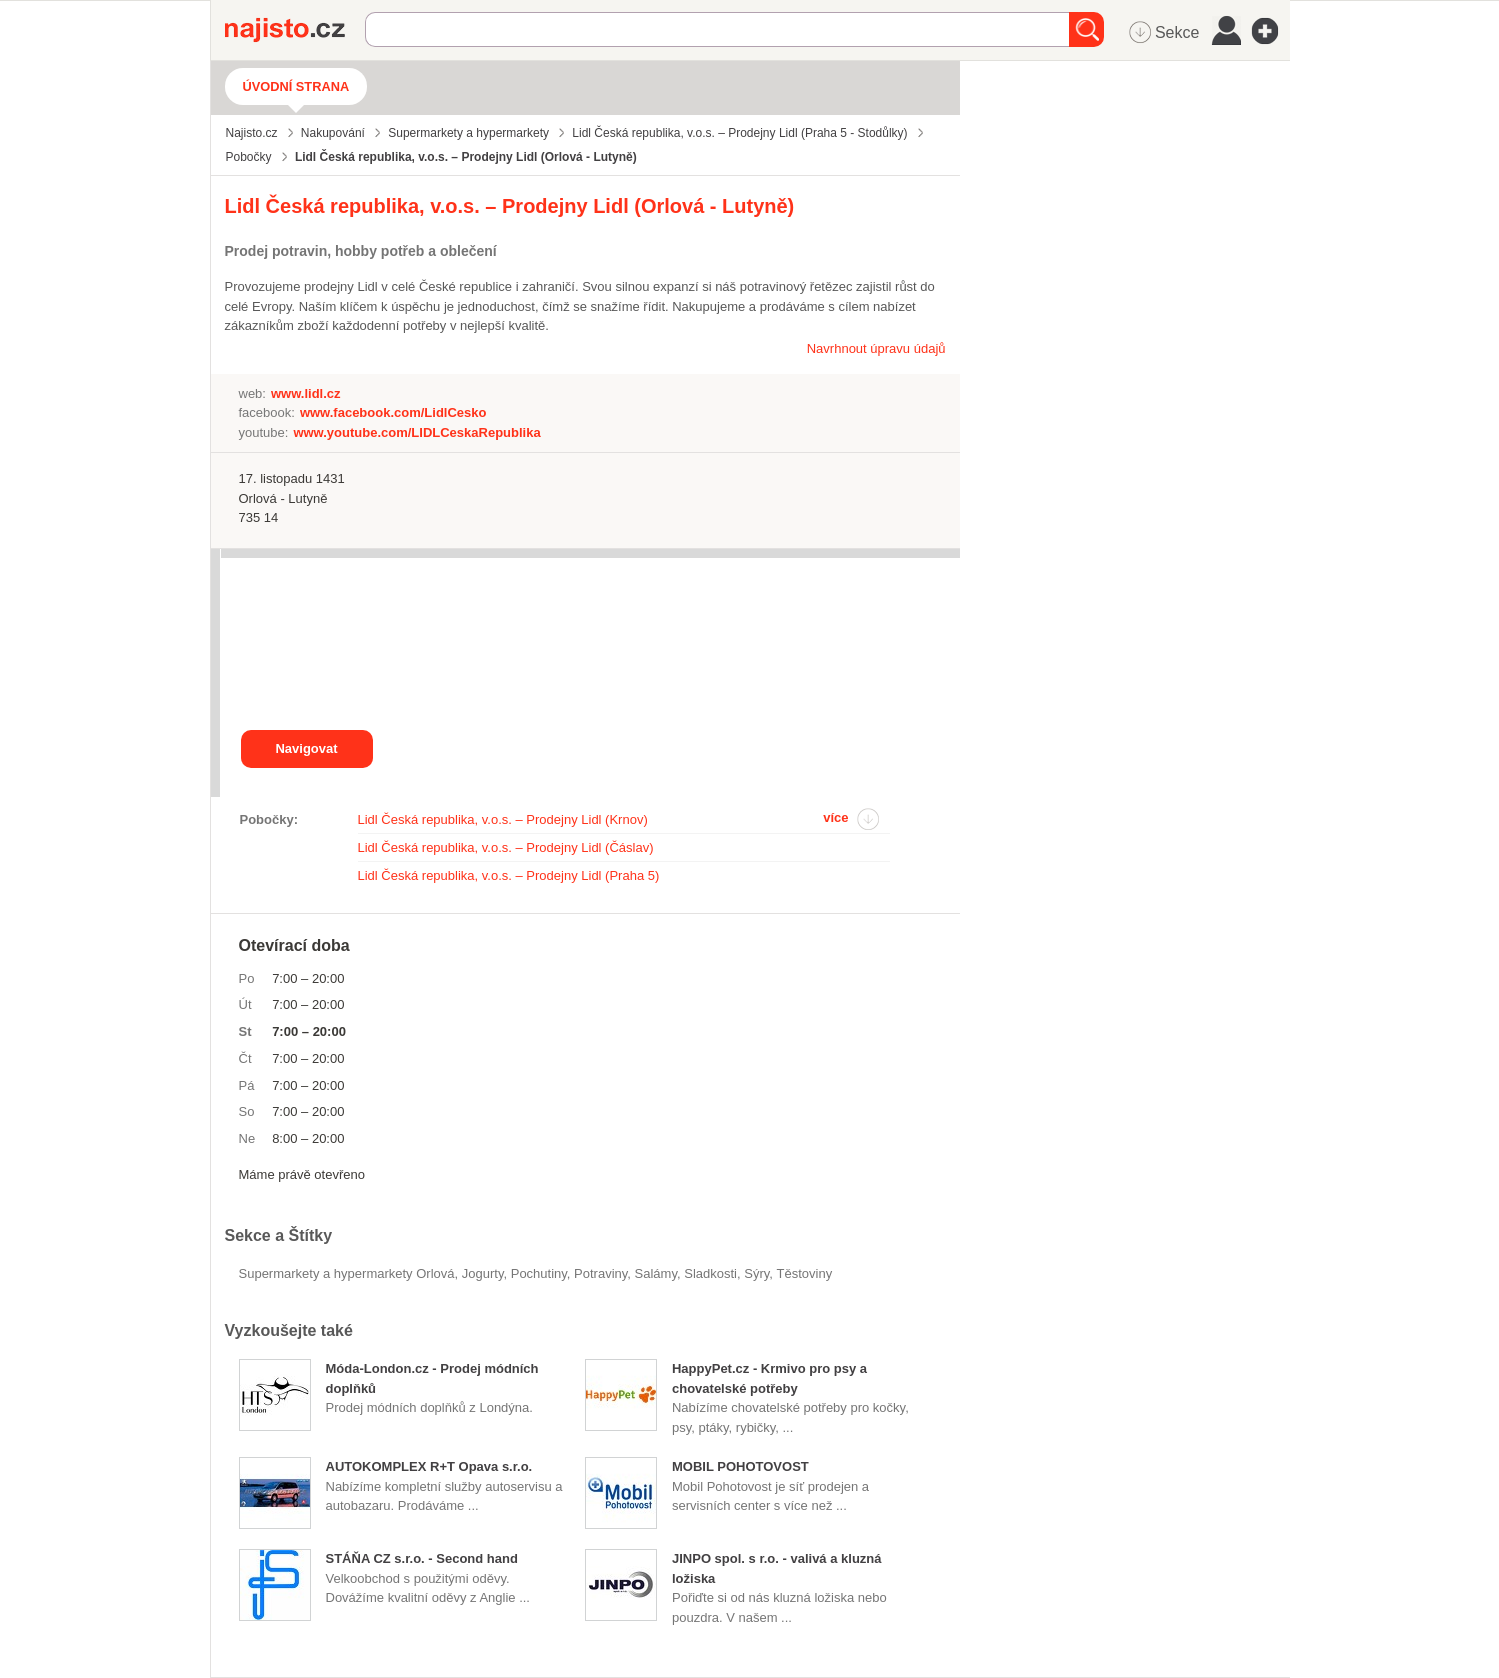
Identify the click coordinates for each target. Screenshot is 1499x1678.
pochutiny (539, 1273)
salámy (656, 1273)
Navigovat (306, 748)
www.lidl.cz (306, 393)
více (835, 817)
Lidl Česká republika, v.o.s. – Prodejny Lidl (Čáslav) (506, 847)
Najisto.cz (295, 30)
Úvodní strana (296, 86)
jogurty (483, 1273)
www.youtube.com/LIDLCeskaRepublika (416, 432)
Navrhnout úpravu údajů (876, 348)
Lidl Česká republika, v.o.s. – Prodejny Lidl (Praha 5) (509, 875)
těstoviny (805, 1273)
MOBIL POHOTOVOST (740, 1466)
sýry (756, 1273)
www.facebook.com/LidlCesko (393, 412)
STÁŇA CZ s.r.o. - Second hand (422, 1558)
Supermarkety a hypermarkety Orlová (347, 1273)
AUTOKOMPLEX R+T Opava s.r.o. (429, 1466)
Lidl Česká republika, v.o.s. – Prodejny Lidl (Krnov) (503, 819)
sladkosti (710, 1273)
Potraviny (600, 1273)
